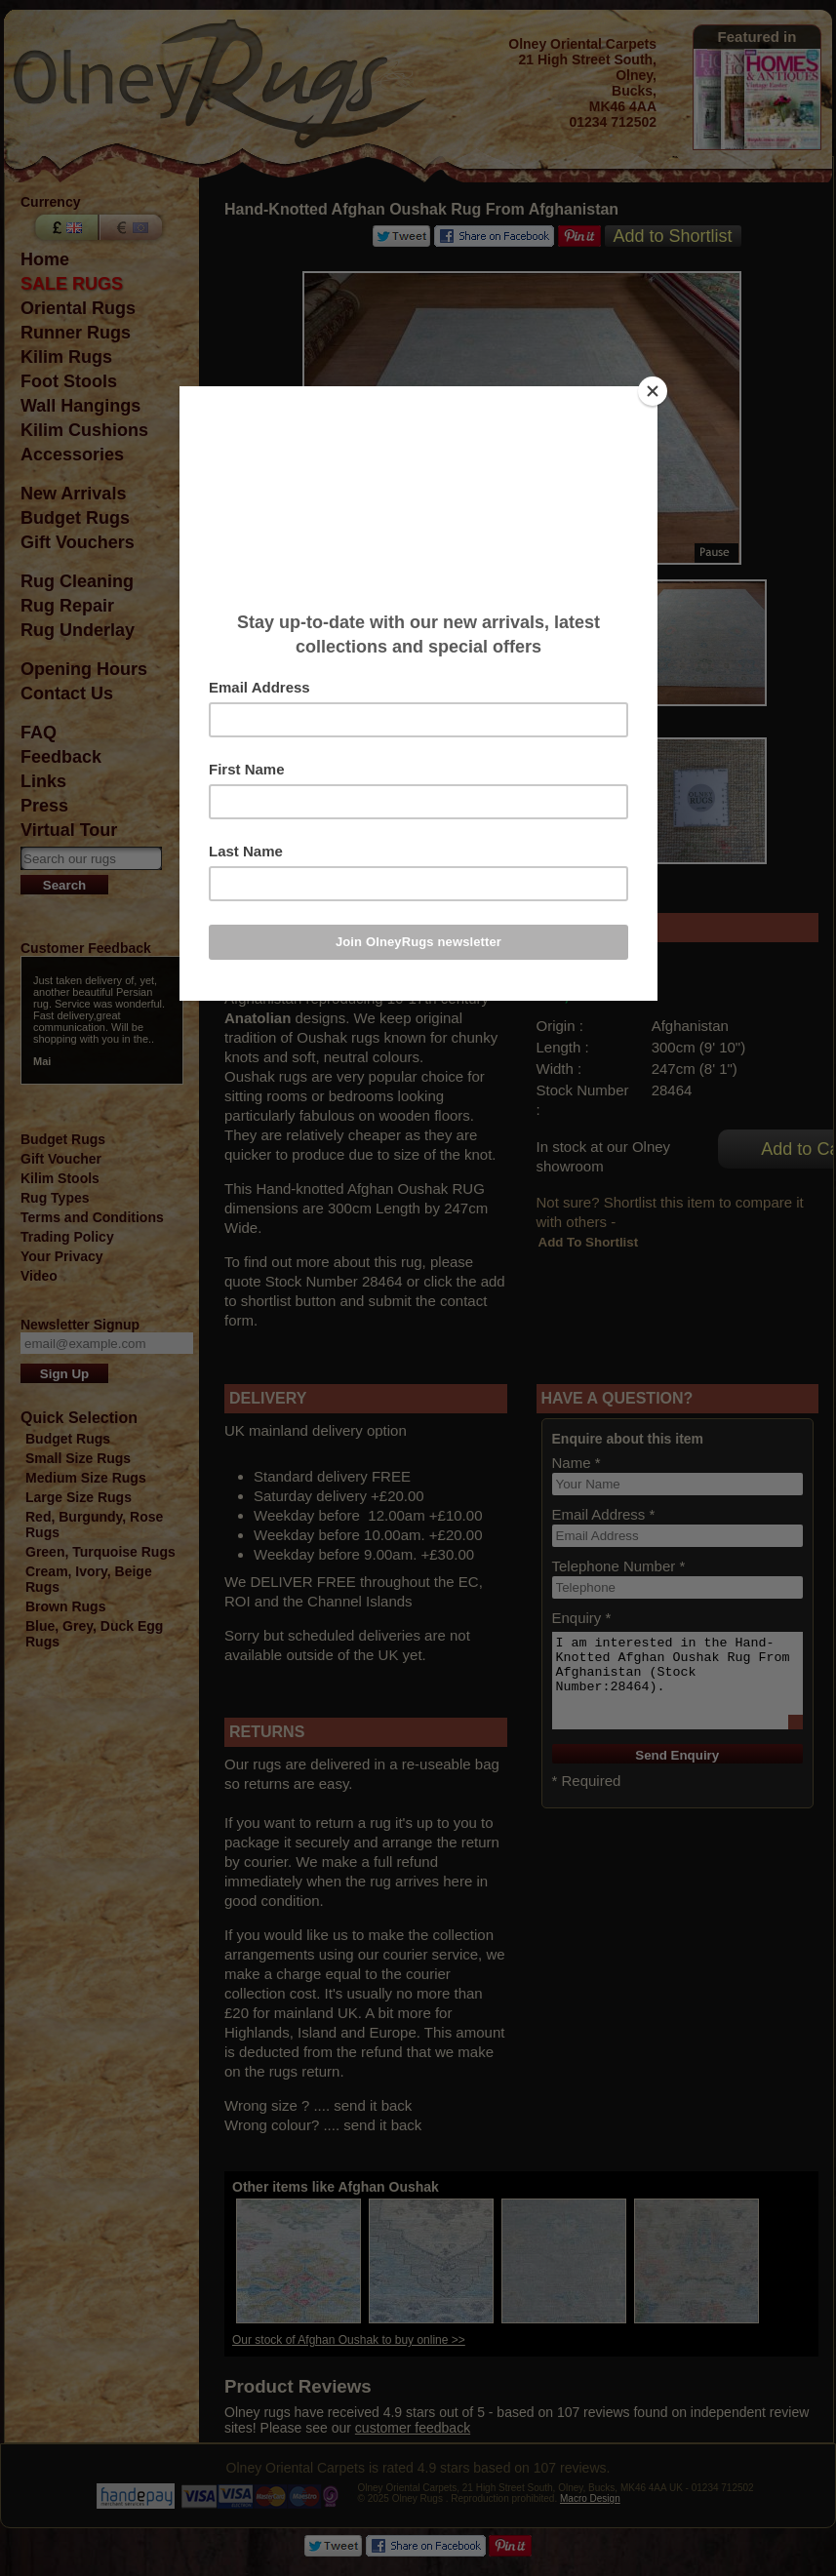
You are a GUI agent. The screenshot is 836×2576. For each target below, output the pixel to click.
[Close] (652, 391)
